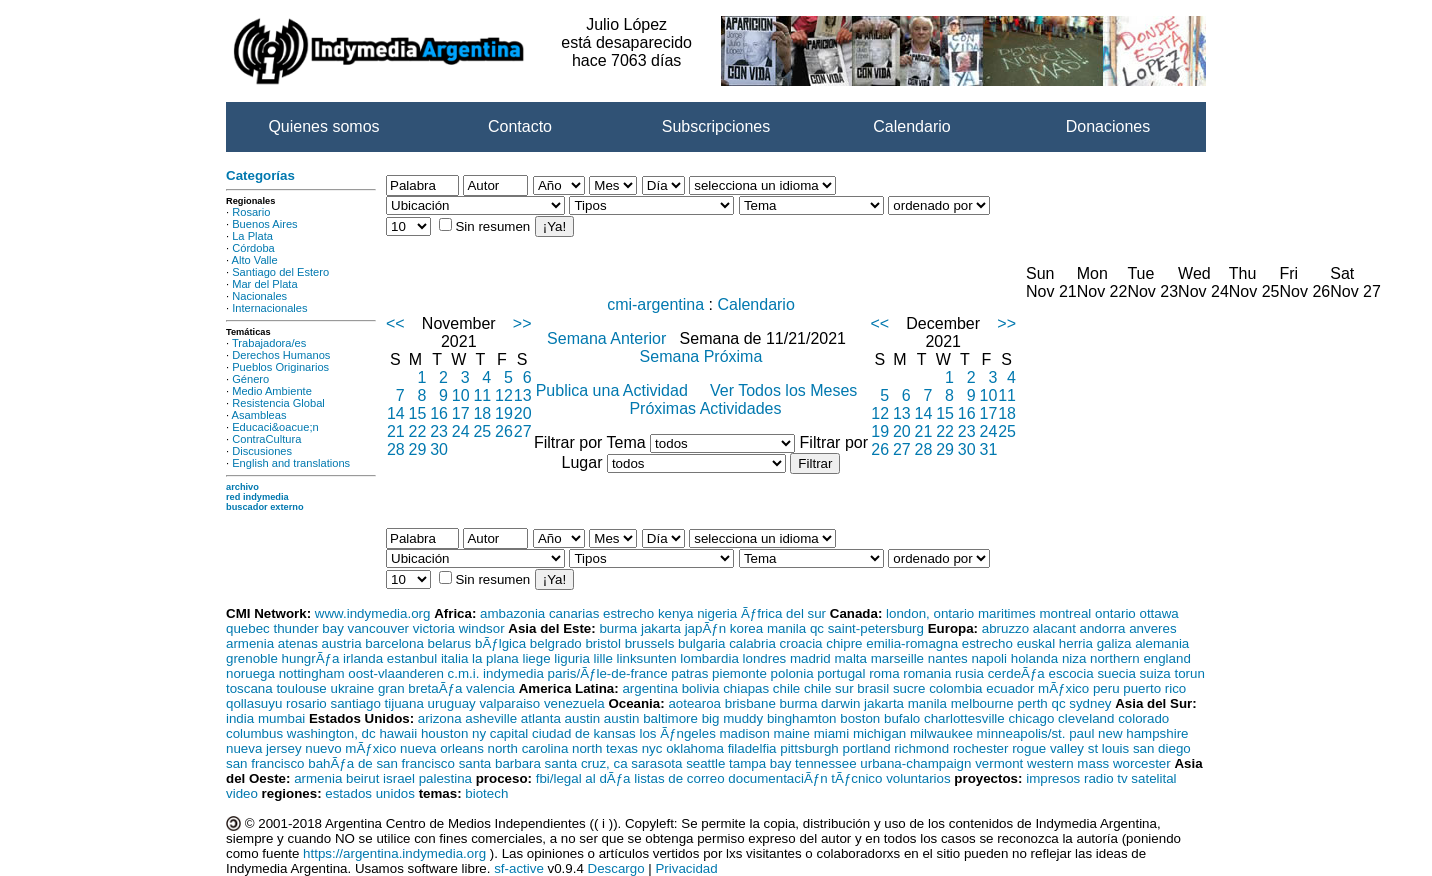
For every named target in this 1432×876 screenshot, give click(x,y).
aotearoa (694, 703)
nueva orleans (442, 748)
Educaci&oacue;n (275, 427)
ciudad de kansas (584, 733)
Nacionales (259, 296)
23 (439, 431)
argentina (650, 688)
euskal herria (1055, 643)
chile (786, 688)
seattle (705, 763)
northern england (1140, 658)
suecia (1116, 673)
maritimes (1007, 613)
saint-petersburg (876, 628)
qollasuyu (254, 703)
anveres (1152, 628)
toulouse (301, 688)
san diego (1162, 748)
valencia (490, 688)
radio (1099, 778)
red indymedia (257, 497)
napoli (989, 658)
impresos (1053, 778)
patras (689, 673)
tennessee (826, 763)
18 (482, 413)
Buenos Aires (264, 224)
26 (504, 431)
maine (792, 733)
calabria (752, 643)
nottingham (312, 673)
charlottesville (964, 718)
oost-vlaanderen (396, 673)
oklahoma (695, 748)
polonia (792, 673)
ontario (1115, 613)
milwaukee (941, 733)
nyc (652, 748)
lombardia (709, 658)
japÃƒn (706, 628)
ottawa (1158, 613)
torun (1189, 673)
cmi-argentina (655, 304)
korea (746, 628)
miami (832, 733)
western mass (1068, 763)
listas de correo (679, 778)
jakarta (661, 628)
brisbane (750, 703)
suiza (1155, 673)
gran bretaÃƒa (420, 688)
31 (989, 449)
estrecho (628, 613)
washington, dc (331, 733)
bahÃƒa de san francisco (381, 763)
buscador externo (265, 507)
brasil (873, 688)
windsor (482, 628)
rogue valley (1048, 748)
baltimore (670, 718)
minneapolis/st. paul (1036, 733)
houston (444, 733)
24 (461, 431)
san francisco (265, 763)
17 (461, 413)
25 (482, 431)
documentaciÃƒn (777, 778)
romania (927, 673)
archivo (242, 487)
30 (439, 449)
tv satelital (1146, 778)
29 (418, 449)
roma (884, 673)
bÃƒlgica (500, 643)
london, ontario (930, 613)
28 (396, 449)
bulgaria (701, 643)
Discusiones (262, 451)
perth (1032, 703)
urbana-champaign (915, 763)
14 (396, 413)
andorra (1103, 628)
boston (860, 718)
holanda (1034, 658)
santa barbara (500, 763)
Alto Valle (255, 260)
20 (523, 413)
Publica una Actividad (614, 390)
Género (250, 379)
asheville (491, 718)
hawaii (398, 733)
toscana (249, 688)
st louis (1108, 748)
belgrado (556, 643)
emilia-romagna (912, 643)
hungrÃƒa (311, 658)
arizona (440, 718)
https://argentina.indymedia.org (394, 853)
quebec (248, 628)
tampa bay (760, 763)
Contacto (520, 126)
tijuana (404, 703)
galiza (1114, 643)
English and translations (291, 463)
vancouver (379, 628)
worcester (1142, 763)
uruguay (452, 703)
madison (745, 733)
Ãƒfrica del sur (783, 613)
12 (504, 395)
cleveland (1086, 718)
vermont (999, 763)
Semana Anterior (609, 338)
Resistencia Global (278, 403)
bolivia (701, 688)
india (240, 718)
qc (817, 628)
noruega (250, 673)
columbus (254, 733)
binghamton (802, 718)
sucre (909, 688)
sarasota (656, 763)
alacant (1054, 628)
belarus (450, 643)
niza (1074, 658)
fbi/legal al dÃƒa (583, 778)
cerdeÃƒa (1016, 673)
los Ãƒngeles (677, 733)
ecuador (1010, 688)
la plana (495, 658)
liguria (572, 658)
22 (418, 431)
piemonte (739, 673)
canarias (574, 613)
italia (454, 658)
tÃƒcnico (856, 778)
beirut (362, 778)
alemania (1162, 643)
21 (396, 431)
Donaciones (1108, 126)
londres (765, 658)
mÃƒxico (1063, 688)
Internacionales (269, 308)
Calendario (911, 126)
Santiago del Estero (280, 272)
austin (583, 718)
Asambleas (259, 415)
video (242, 793)
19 (504, 413)
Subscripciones (716, 126)
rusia (969, 673)
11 (482, 395)
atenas (298, 643)
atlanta (541, 718)
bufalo (902, 718)
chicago (1031, 718)
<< (395, 323)
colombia (955, 688)
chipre (844, 643)
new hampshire (1143, 733)
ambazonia (512, 613)
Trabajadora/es (269, 343)
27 (523, 431)
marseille (897, 658)
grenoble (252, 658)
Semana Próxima (701, 356)
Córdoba (253, 248)
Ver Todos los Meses (786, 390)
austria (342, 643)
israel (399, 778)
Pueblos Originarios (280, 367)
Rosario (251, 212)
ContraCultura (266, 439)
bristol (603, 643)
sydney (1090, 703)
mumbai (281, 718)
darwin (840, 703)
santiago (355, 703)
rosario (306, 703)
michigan (879, 733)
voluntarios (918, 778)
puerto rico (1154, 688)
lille (603, 658)
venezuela (574, 703)
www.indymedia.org (373, 613)
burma (618, 628)
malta (850, 658)
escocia (1070, 673)
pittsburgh (809, 748)
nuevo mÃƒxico (350, 748)
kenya (676, 613)
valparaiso (509, 703)
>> (522, 323)
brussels (650, 643)
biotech (486, 793)
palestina (445, 778)
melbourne (982, 703)
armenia (250, 643)
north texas (605, 748)
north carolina (528, 748)
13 (523, 395)
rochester (981, 748)
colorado (1143, 718)
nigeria (717, 613)
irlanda (363, 658)
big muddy (733, 718)
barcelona (394, 643)
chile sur (829, 688)
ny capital (500, 733)
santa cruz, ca (586, 763)
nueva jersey (264, 748)
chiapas (746, 688)
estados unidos (370, 793)
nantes (948, 658)
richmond (921, 748)
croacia (801, 643)
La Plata (252, 236)
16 (439, 413)
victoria (434, 628)
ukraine (352, 688)
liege (536, 658)
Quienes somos (323, 126)
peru (1106, 688)
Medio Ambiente (272, 391)
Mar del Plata (264, 284)
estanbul (412, 658)
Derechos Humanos (281, 355)
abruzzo (1005, 628)
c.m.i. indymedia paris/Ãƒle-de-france (558, 673)
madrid (810, 658)
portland (866, 748)
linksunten (647, 658)
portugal (841, 673)
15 (418, 413)
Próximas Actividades (705, 408)
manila (786, 628)
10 (461, 395)
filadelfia (752, 748)
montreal (1065, 613)
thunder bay (308, 628)
